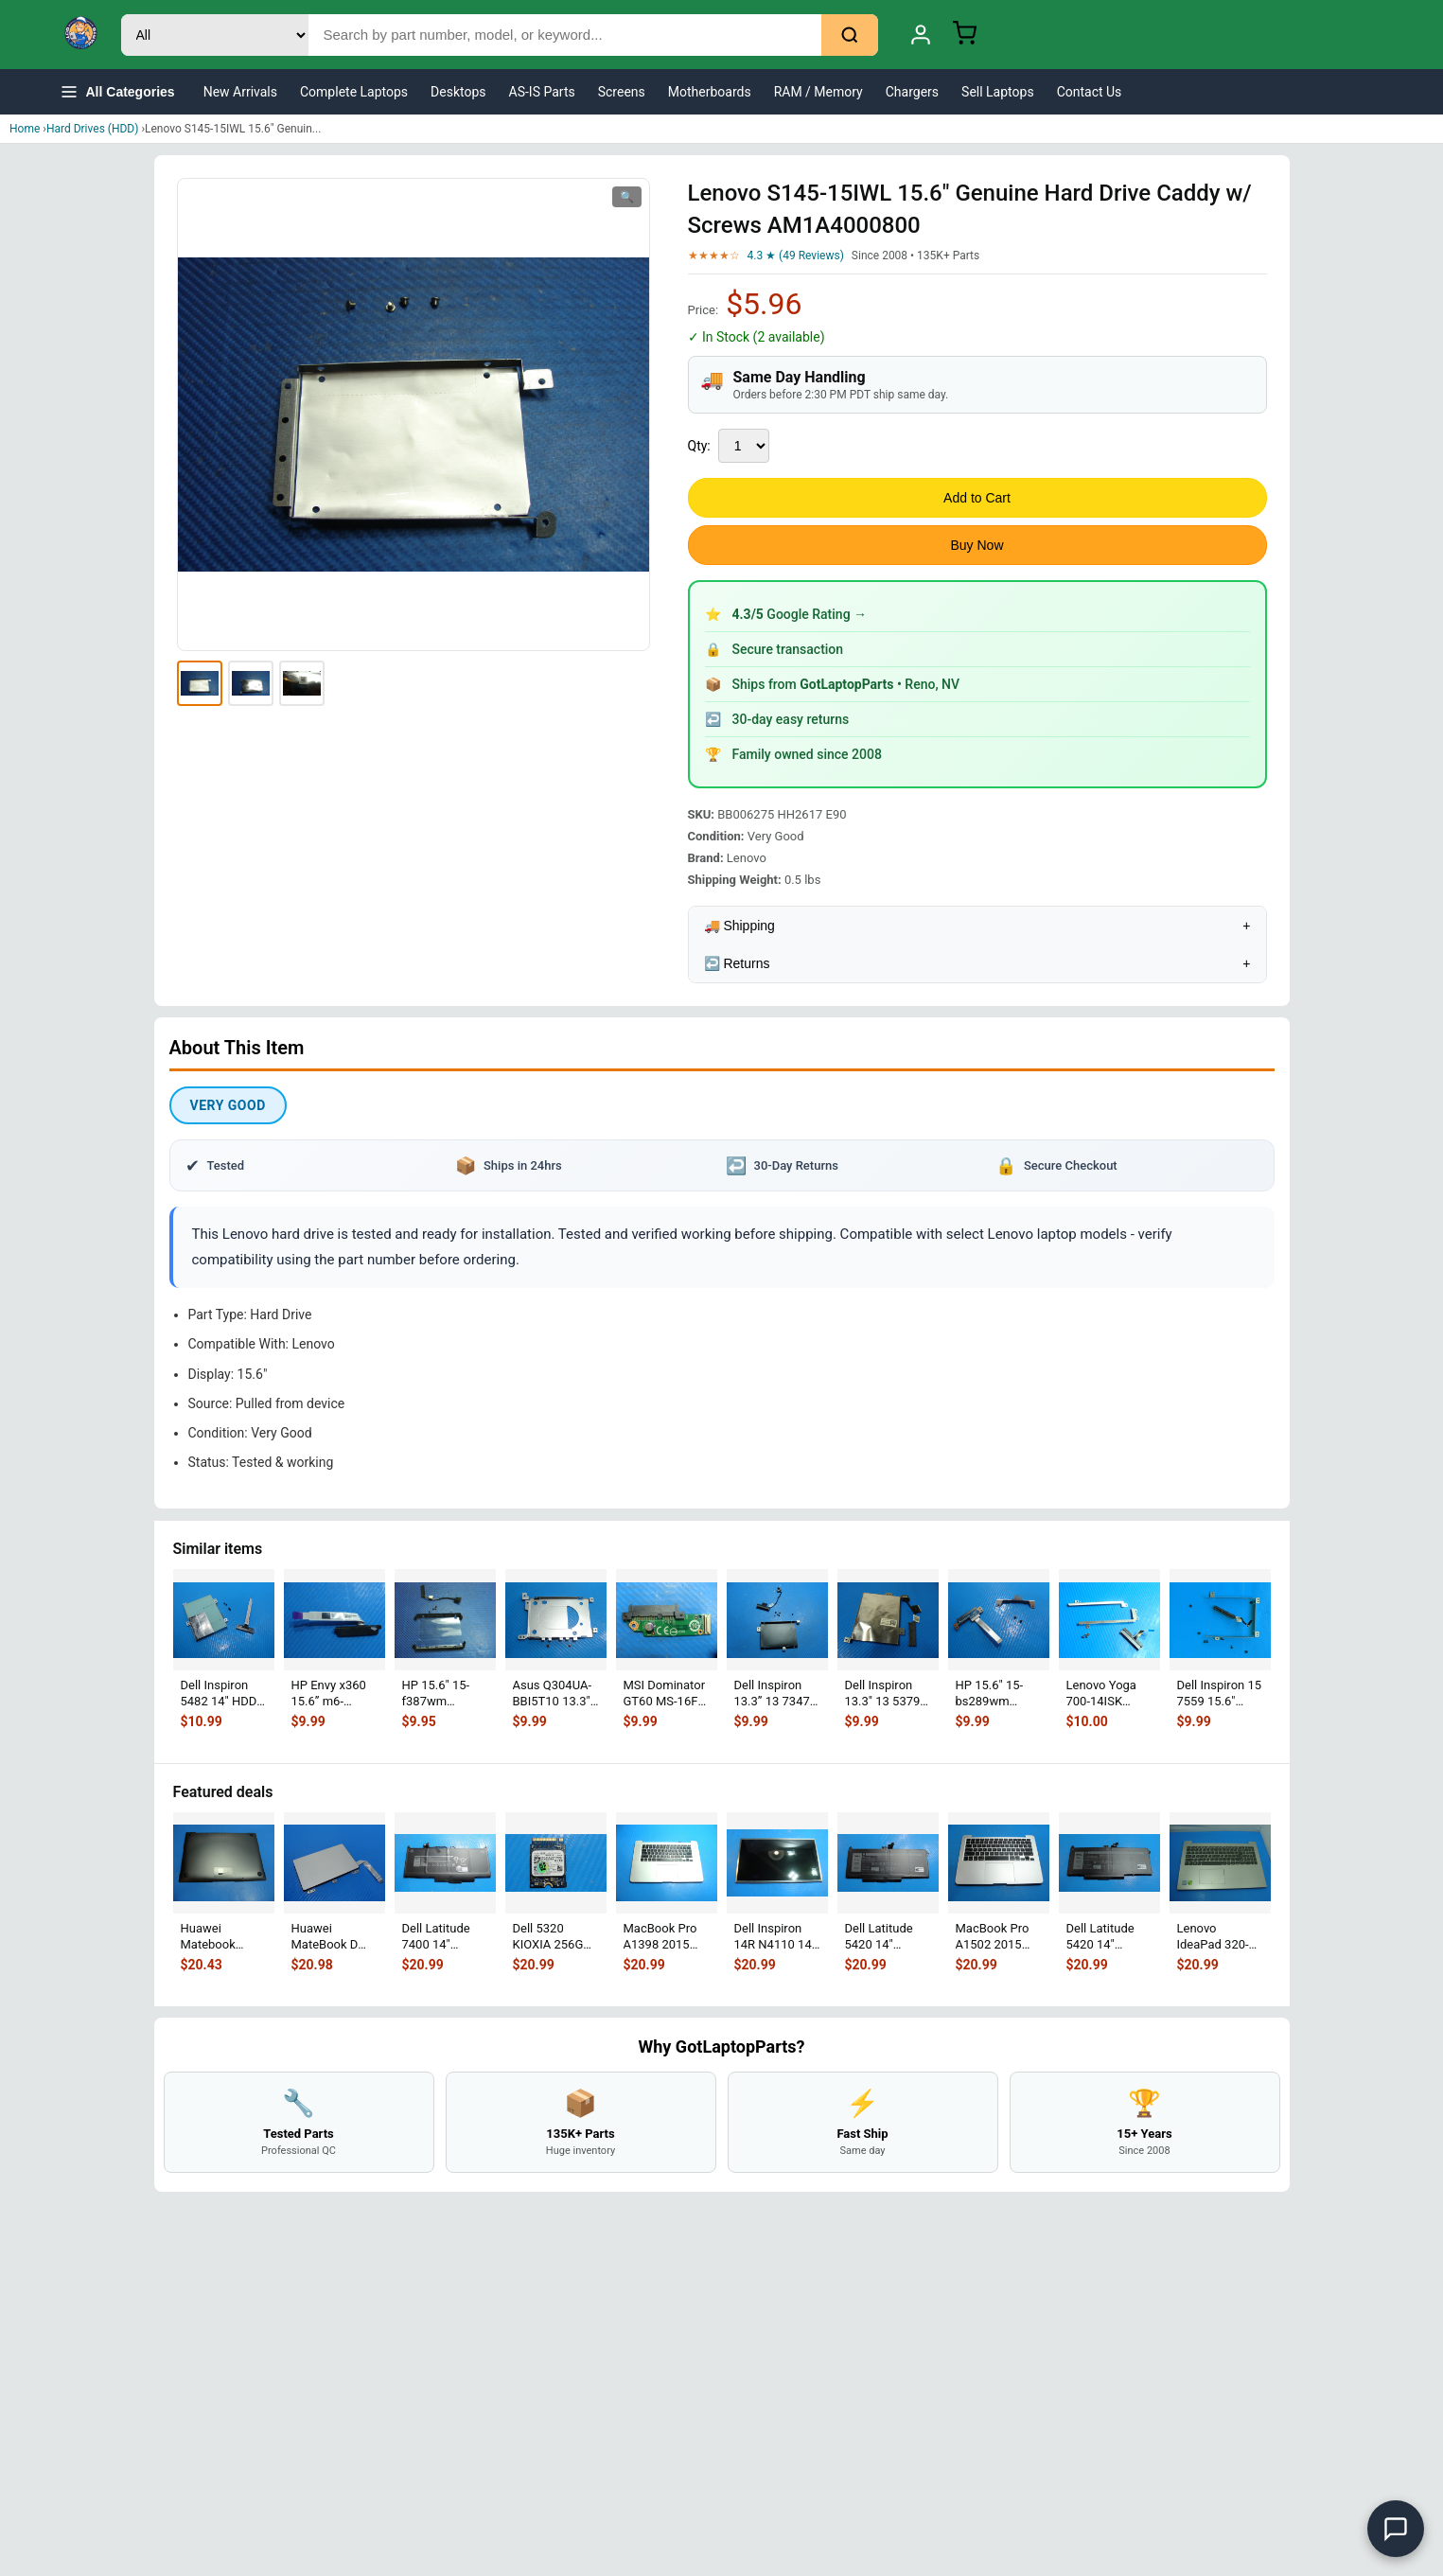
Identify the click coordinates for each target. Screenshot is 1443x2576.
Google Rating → (800, 614)
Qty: (699, 445)
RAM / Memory (818, 91)
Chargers (912, 91)
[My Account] (920, 35)
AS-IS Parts (542, 91)
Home (24, 128)
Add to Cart (977, 497)
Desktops (458, 91)
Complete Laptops (354, 91)
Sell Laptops (997, 91)
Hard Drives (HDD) (92, 128)
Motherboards (709, 91)
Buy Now (976, 545)
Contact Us (1089, 91)
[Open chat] (1395, 2528)
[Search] (849, 35)
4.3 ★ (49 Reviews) (796, 255)
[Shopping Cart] (964, 35)
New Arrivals (240, 91)
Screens (621, 91)
